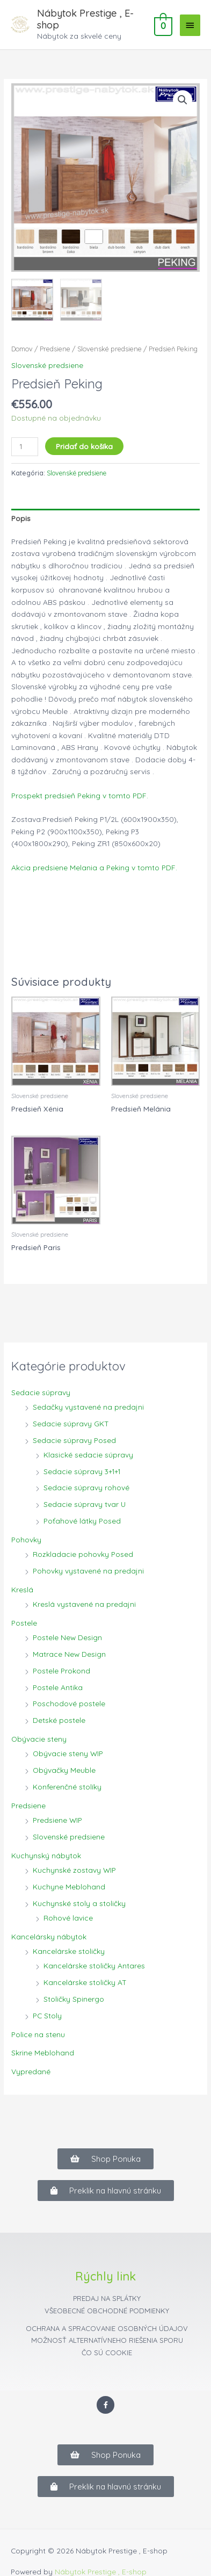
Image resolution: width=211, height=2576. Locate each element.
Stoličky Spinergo (73, 1998)
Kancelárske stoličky (69, 1951)
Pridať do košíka (84, 446)
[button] (182, 100)
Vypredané (30, 2071)
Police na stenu (38, 2034)
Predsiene (28, 1805)
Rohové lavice (68, 1917)
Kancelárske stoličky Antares (94, 1965)
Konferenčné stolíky (67, 1786)
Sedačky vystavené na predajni (88, 1406)
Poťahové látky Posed (82, 1520)
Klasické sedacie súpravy (88, 1454)
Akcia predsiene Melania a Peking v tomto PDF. (94, 867)
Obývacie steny (39, 1738)
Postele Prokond (61, 1670)
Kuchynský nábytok (46, 1855)
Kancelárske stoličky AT (85, 1982)
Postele (24, 1622)
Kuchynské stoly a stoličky (79, 1903)
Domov (22, 348)
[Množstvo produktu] (24, 446)
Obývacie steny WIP (68, 1753)
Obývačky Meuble (64, 1769)
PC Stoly (47, 2015)
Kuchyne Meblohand (69, 1886)
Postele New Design (67, 1637)
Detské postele (59, 1719)
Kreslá (22, 1589)
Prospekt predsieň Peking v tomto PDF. (79, 795)
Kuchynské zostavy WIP (74, 1869)
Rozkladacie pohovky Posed (83, 1553)
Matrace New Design (69, 1653)
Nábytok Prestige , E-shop (85, 19)
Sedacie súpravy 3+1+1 (81, 1471)
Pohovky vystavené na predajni (88, 1570)
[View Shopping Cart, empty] (162, 24)
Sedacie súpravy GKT (71, 1423)
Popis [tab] (21, 518)
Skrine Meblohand (42, 2052)
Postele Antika (58, 1687)
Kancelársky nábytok (48, 1936)
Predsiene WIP (57, 1819)
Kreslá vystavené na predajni (84, 1603)
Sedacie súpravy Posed (74, 1440)
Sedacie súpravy (40, 1392)
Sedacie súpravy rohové (86, 1487)
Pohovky (26, 1539)
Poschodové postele (69, 1703)
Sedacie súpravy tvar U (84, 1504)
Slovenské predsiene (69, 1836)
